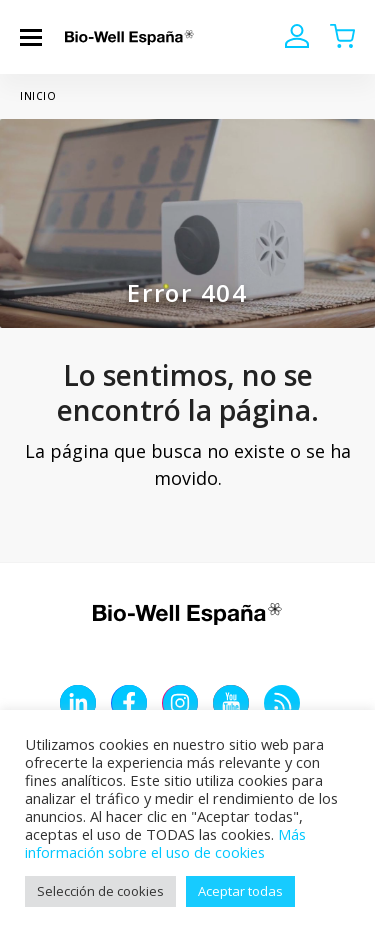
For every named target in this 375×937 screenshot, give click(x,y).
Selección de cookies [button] (100, 891)
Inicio (38, 96)
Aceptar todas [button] (240, 891)
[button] (31, 37)
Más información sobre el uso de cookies (165, 843)
